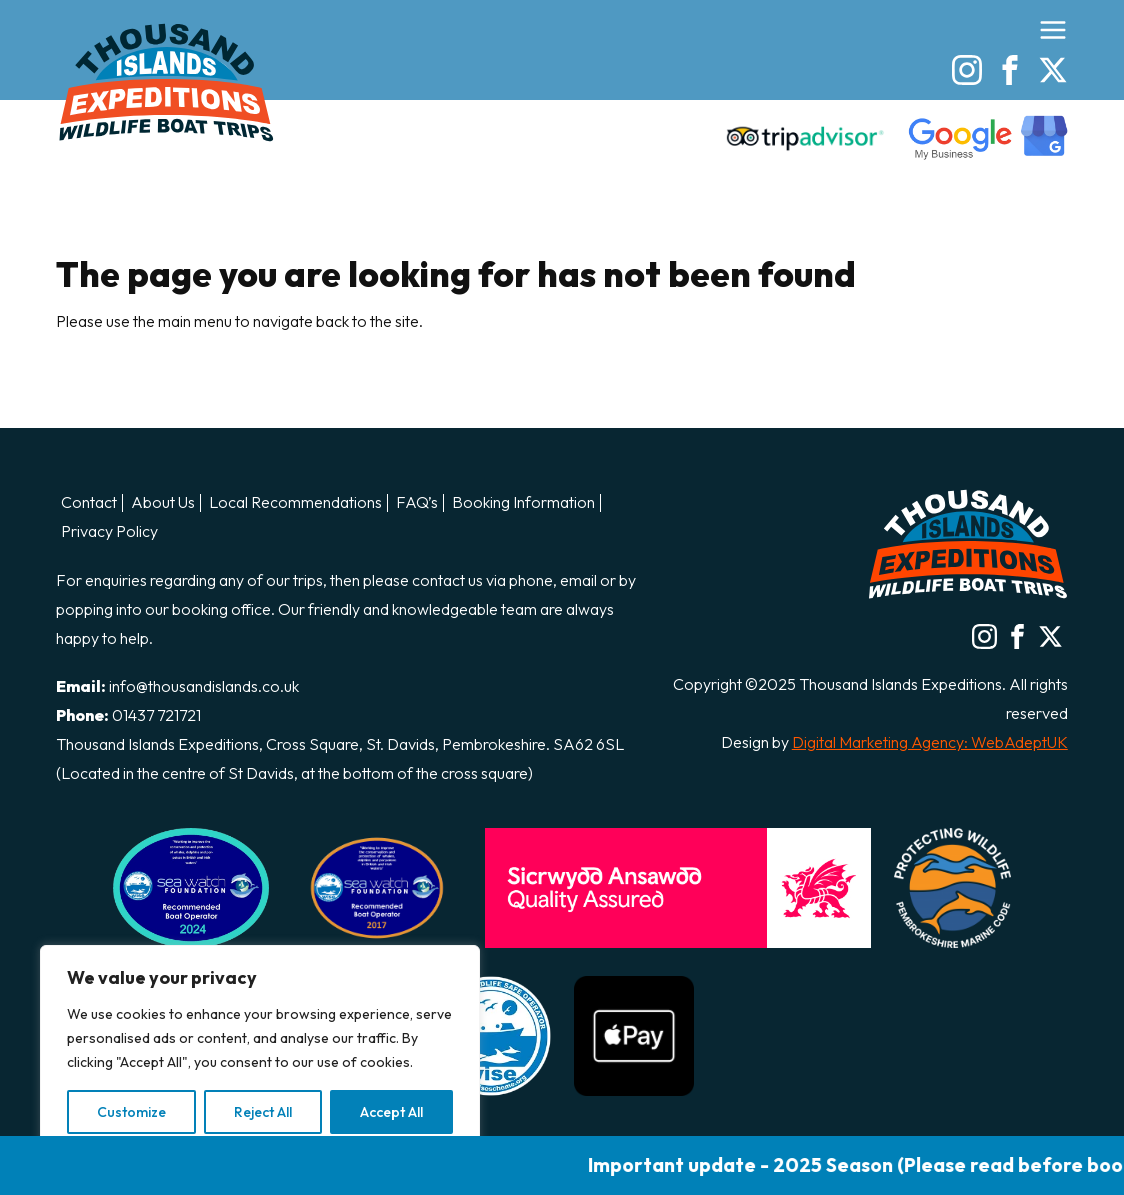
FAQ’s (417, 503)
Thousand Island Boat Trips (166, 82)
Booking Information (523, 503)
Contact (89, 503)
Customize (131, 1112)
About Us (163, 503)
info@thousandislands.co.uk (204, 686)
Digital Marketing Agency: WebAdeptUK (930, 742)
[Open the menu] (1053, 30)
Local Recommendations (295, 503)
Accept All (391, 1112)
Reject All (263, 1112)
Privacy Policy (109, 532)
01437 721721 (156, 715)
